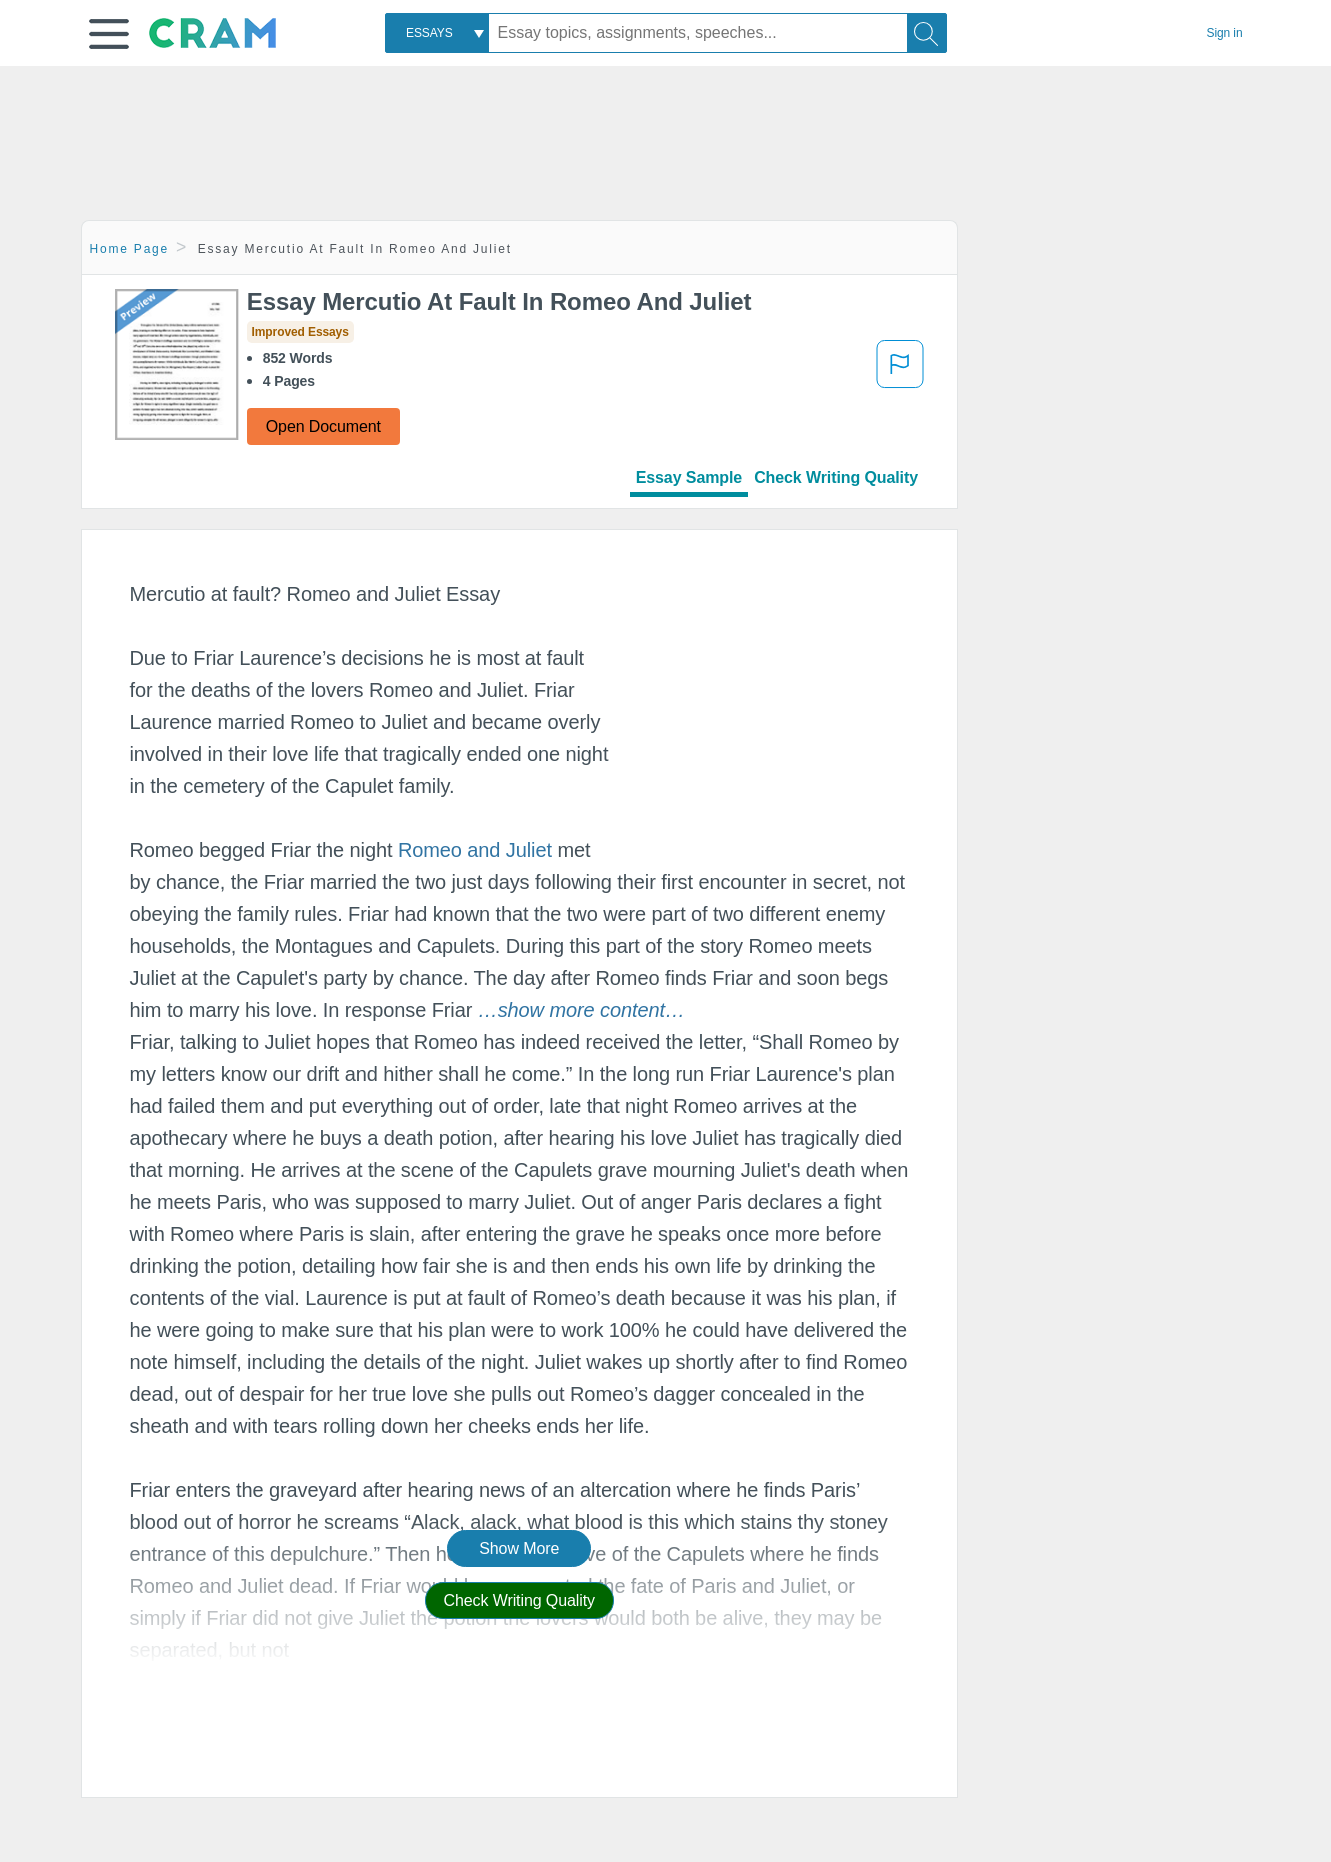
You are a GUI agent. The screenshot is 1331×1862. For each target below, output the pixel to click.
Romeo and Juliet (475, 850)
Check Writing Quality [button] (519, 1600)
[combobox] (437, 33)
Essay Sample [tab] (689, 477)
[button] (109, 34)
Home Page (130, 249)
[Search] (927, 33)
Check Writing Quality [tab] (836, 477)
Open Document (323, 426)
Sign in (1225, 33)
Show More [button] (519, 1548)
